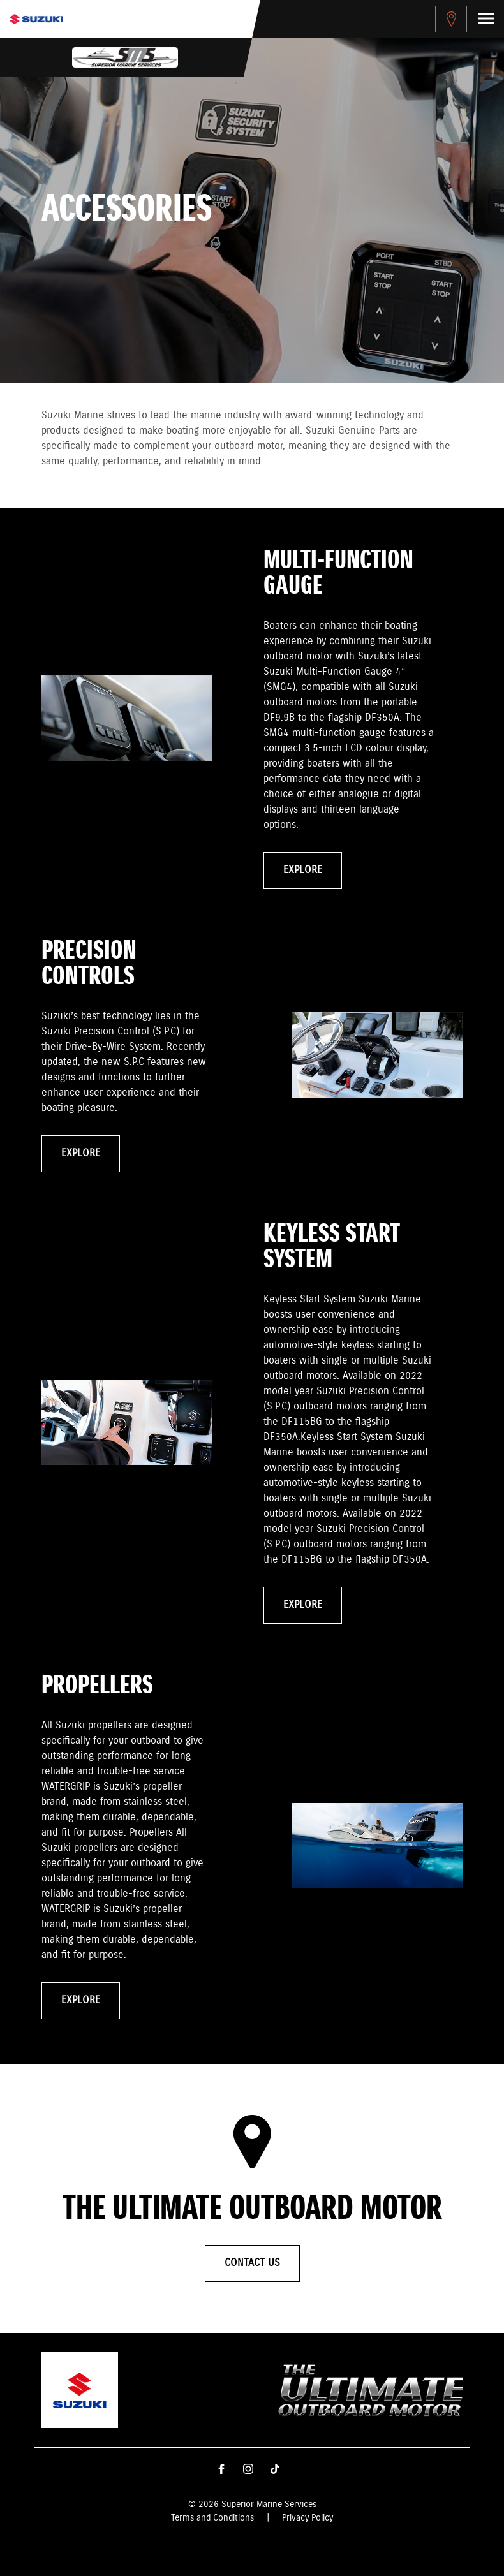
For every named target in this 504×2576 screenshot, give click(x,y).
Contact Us (252, 2263)
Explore (302, 870)
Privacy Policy (307, 2518)
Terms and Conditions (212, 2518)
